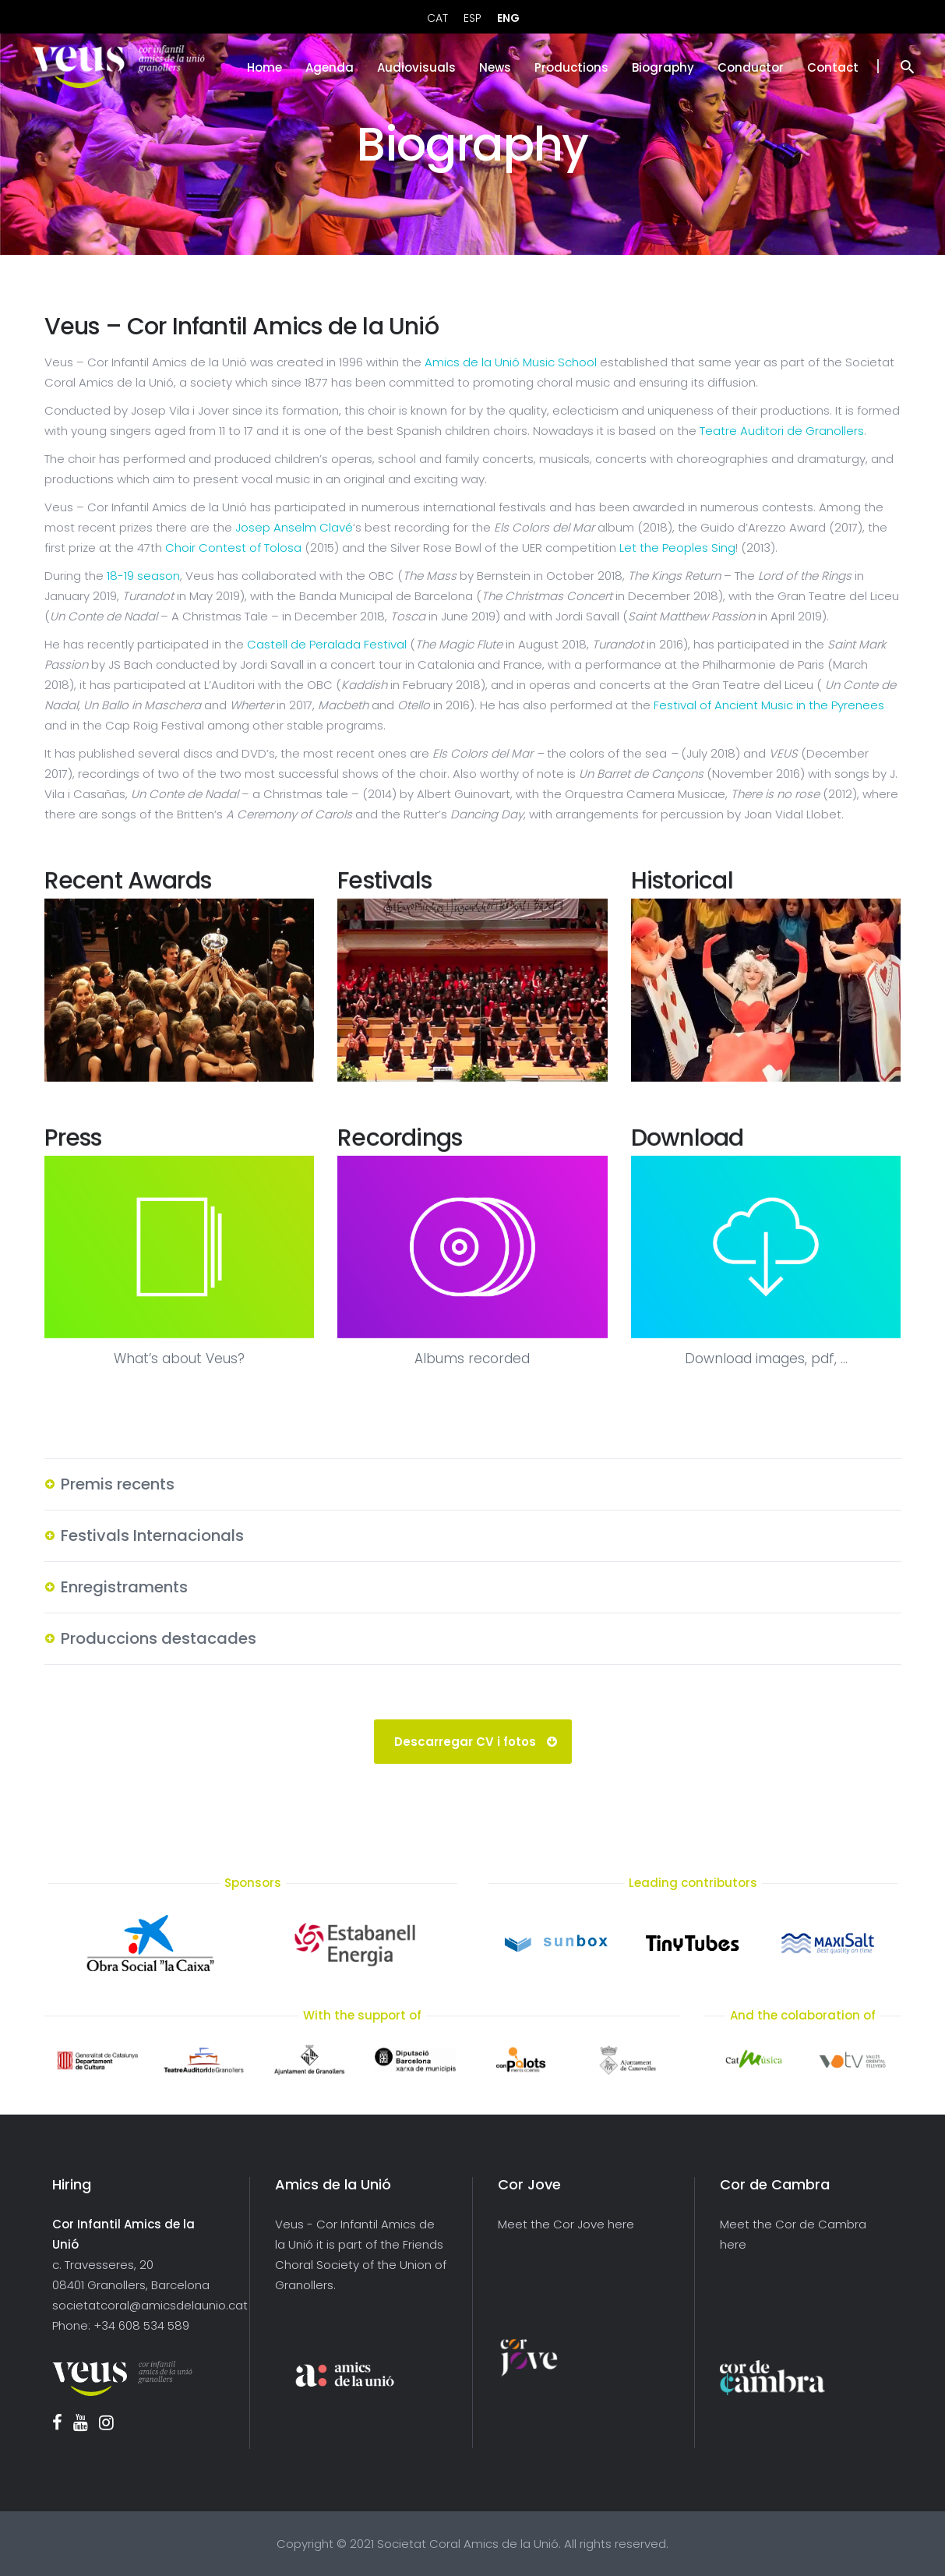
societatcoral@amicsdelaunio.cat (150, 2305)
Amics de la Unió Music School (511, 362)
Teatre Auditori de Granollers (782, 430)
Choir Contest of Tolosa (233, 547)
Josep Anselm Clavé (294, 527)
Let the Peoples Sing (677, 547)
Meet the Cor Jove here (566, 2224)
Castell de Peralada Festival (327, 644)
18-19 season (143, 575)
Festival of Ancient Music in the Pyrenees (769, 705)
